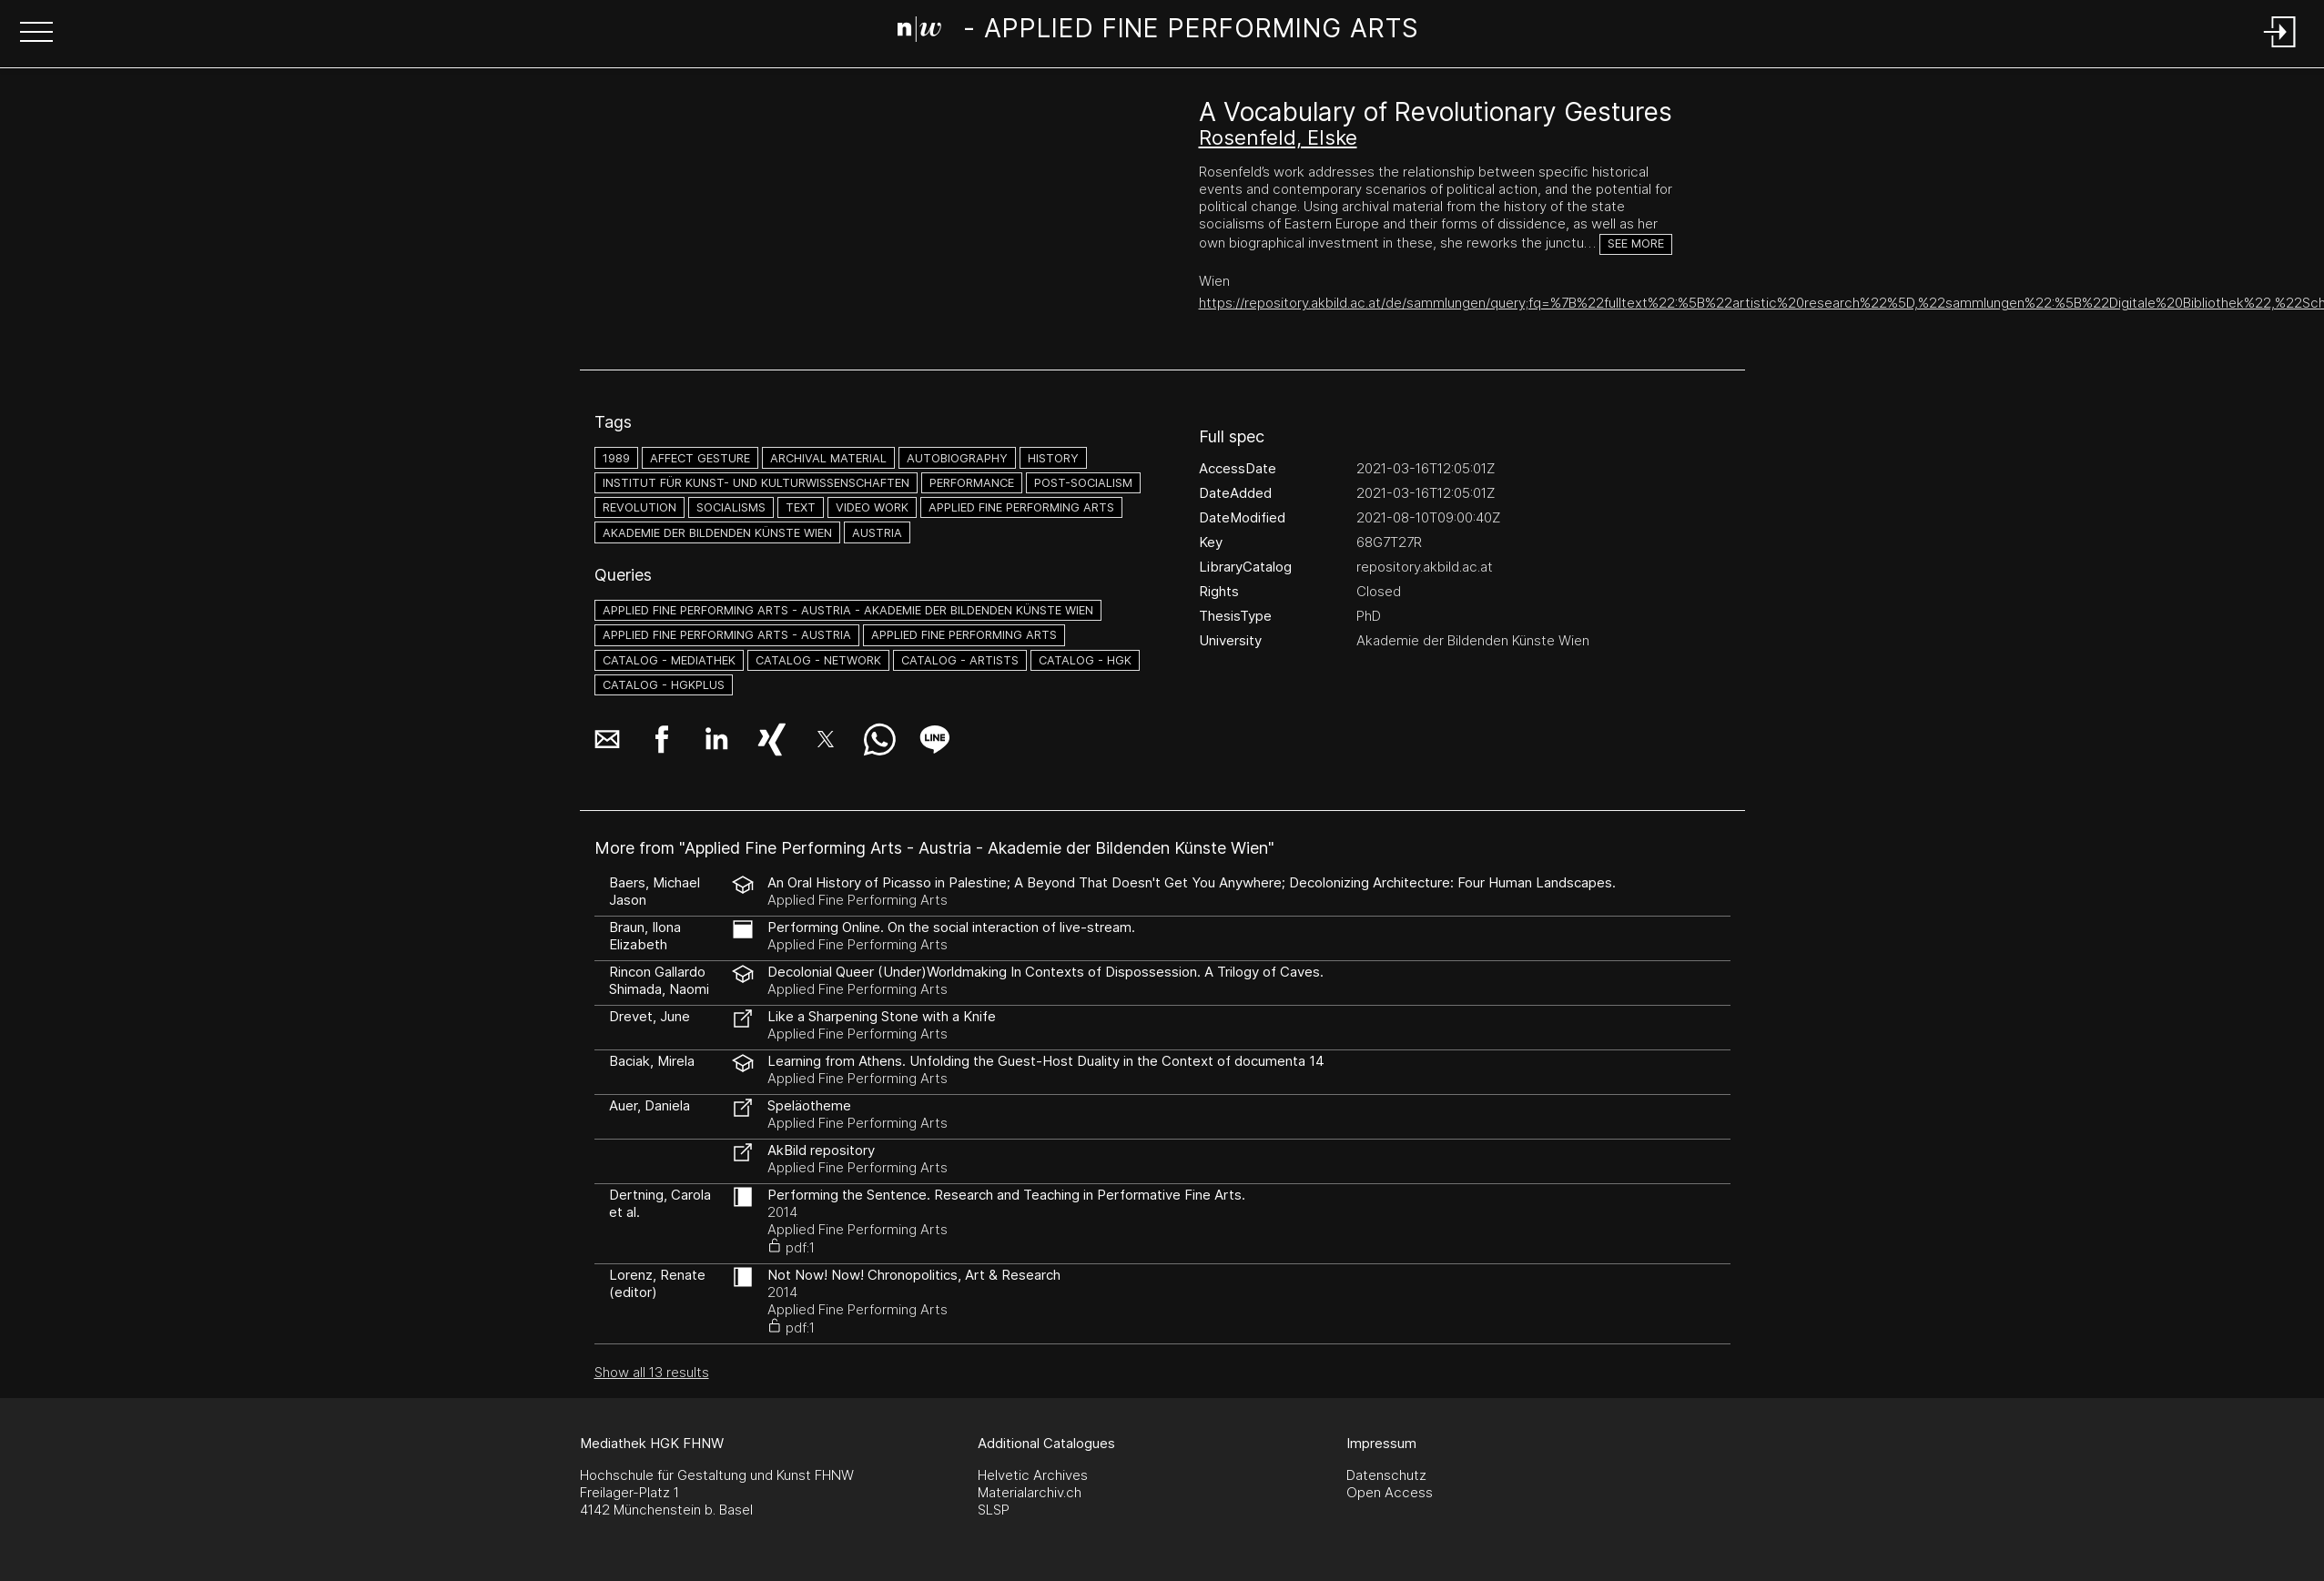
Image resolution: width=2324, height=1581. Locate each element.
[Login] (2280, 48)
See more (1636, 243)
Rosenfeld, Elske (1278, 137)
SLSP (994, 1509)
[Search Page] (1158, 32)
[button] (36, 33)
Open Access (1389, 1492)
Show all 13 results (651, 1372)
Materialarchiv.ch (1029, 1492)
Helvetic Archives (1033, 1475)
